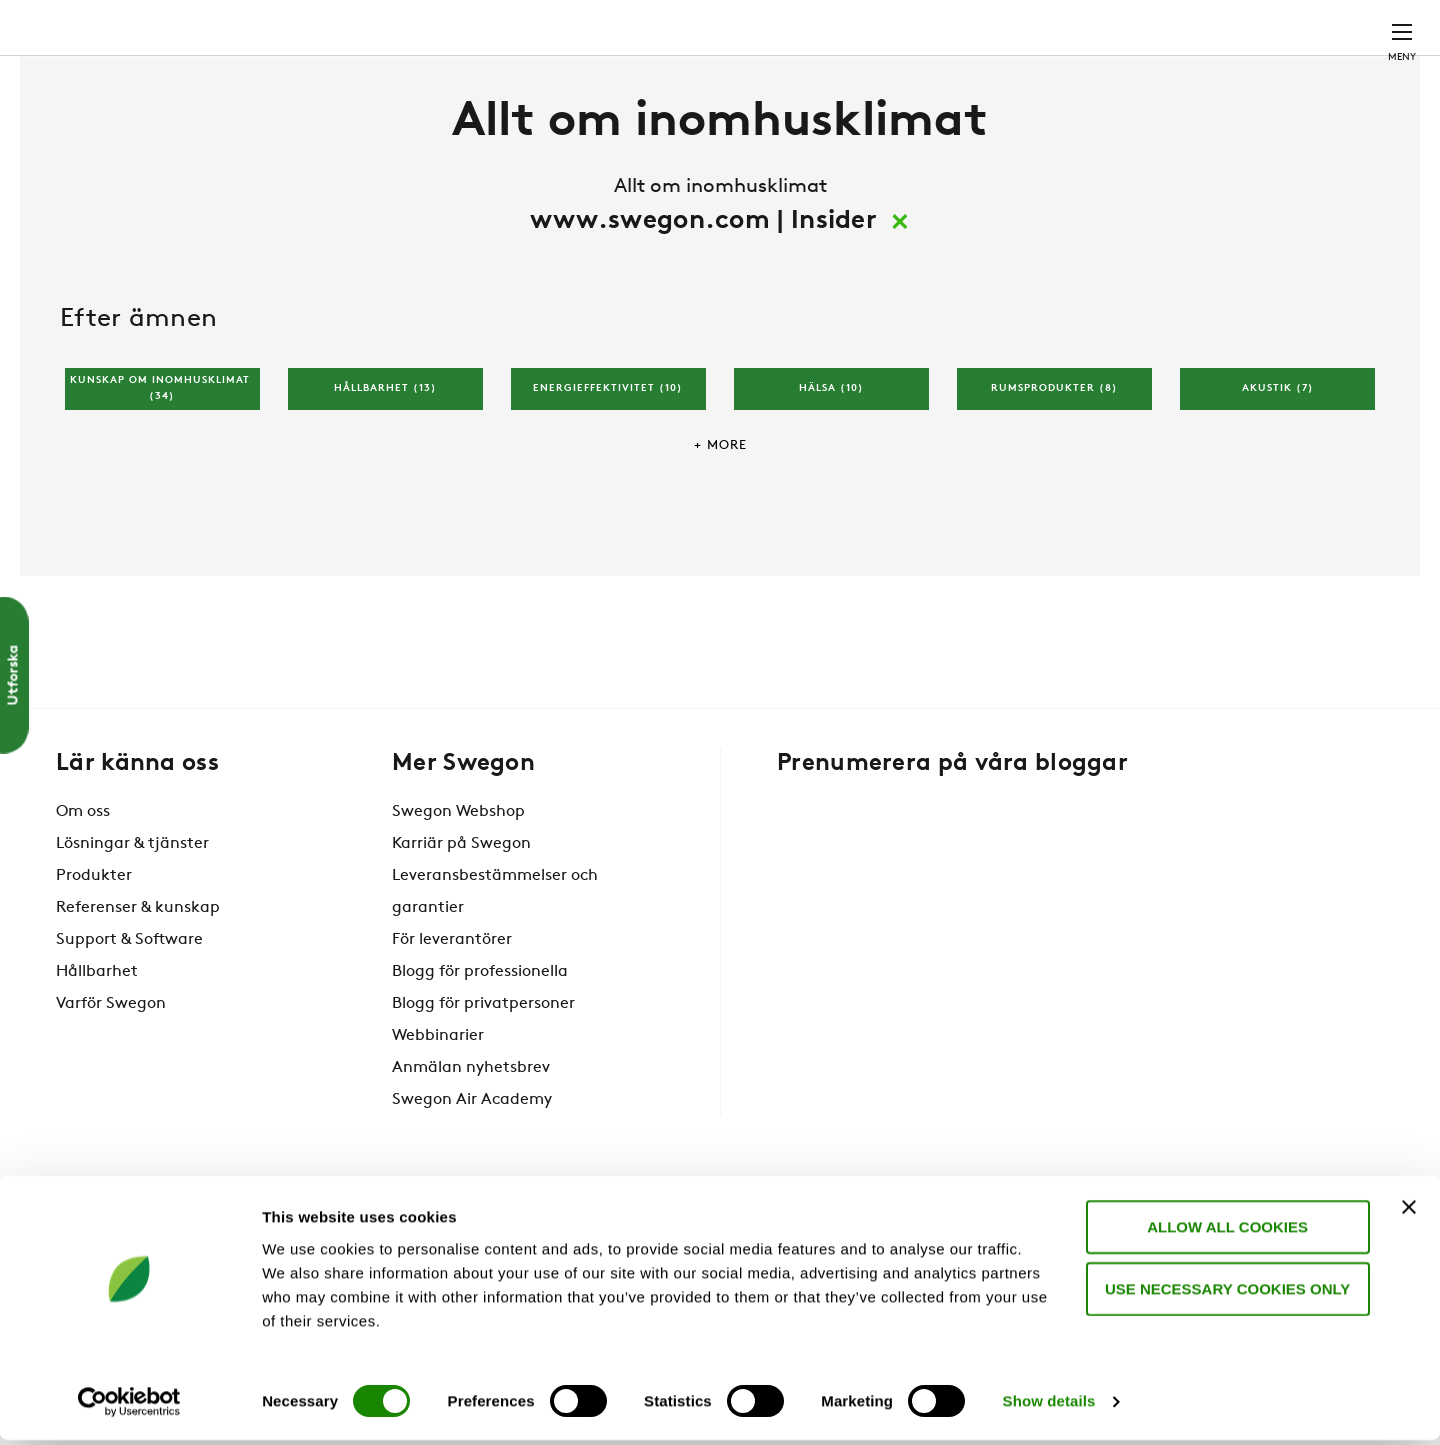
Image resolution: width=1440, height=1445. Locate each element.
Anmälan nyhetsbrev (471, 1128)
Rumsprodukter (1054, 449)
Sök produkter (851, 25)
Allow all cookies (1222, 1230)
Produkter (94, 936)
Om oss (83, 872)
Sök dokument (999, 25)
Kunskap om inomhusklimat (162, 450)
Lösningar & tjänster (132, 904)
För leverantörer (452, 1000)
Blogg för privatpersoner (483, 1064)
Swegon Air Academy (472, 1160)
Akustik (1278, 449)
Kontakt (1367, 25)
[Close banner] (1409, 1211)
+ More (720, 505)
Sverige (1270, 24)
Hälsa (831, 449)
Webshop (1191, 24)
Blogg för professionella (480, 1032)
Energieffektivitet (608, 449)
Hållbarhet (385, 449)
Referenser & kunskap (138, 968)
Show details (1049, 1405)
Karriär (1111, 24)
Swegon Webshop (458, 872)
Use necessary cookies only (1221, 1292)
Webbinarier (438, 1096)
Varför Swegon (111, 1064)
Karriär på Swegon (461, 904)
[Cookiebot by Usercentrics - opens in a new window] (129, 1406)
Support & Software (129, 1000)
